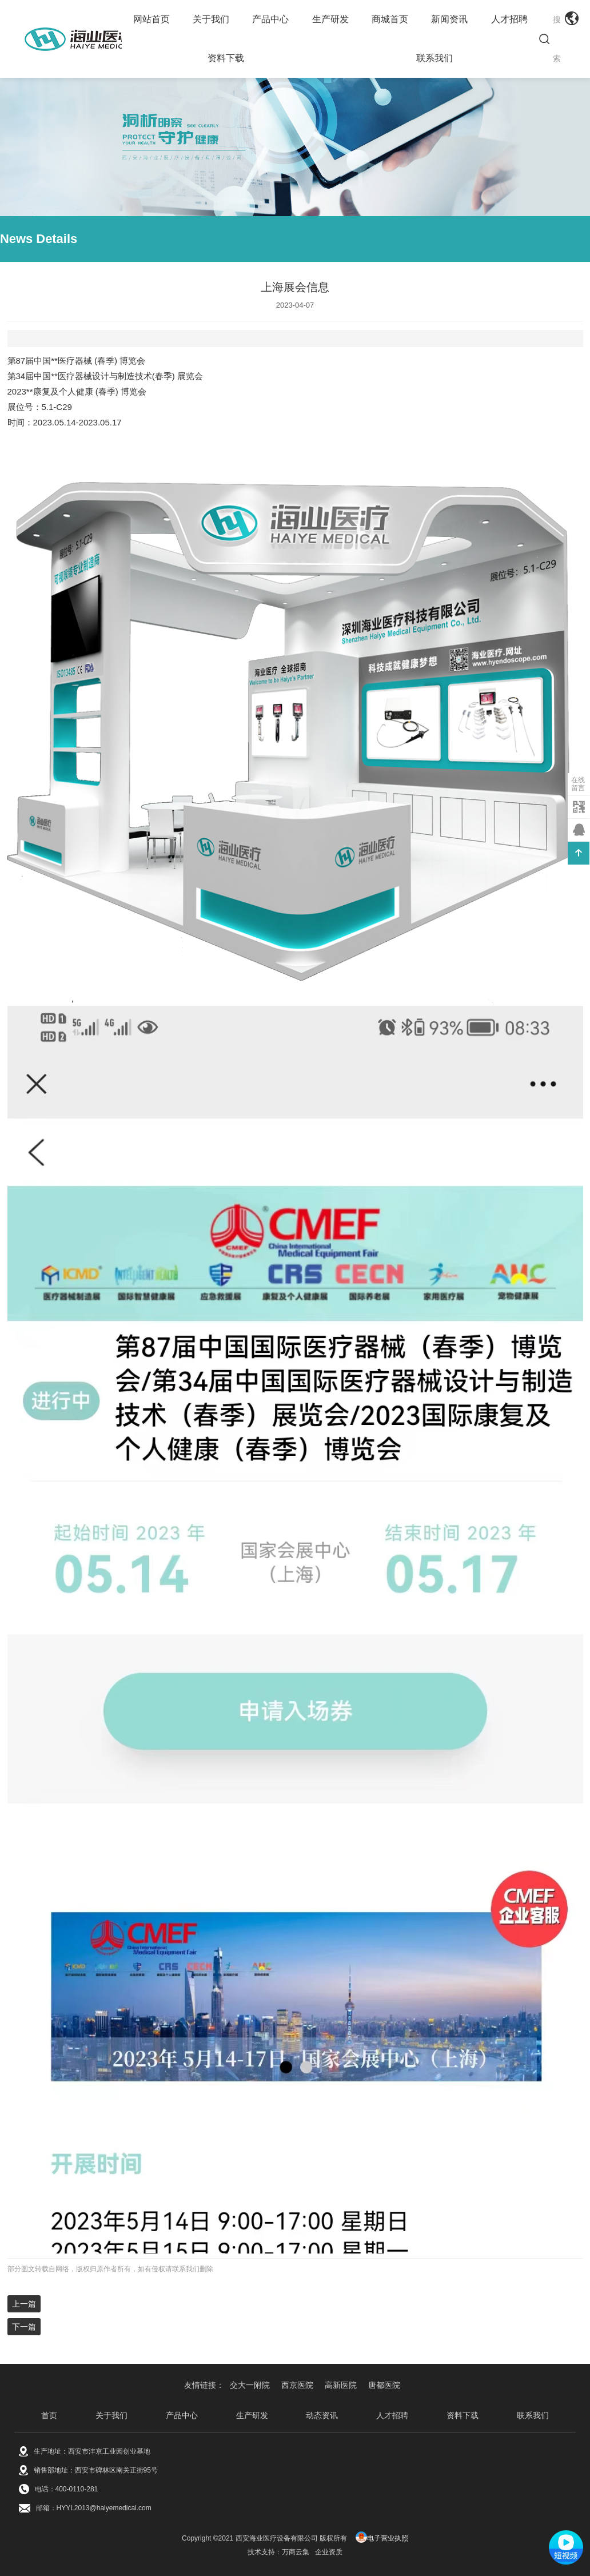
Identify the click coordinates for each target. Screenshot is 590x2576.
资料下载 (226, 58)
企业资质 (328, 2552)
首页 (49, 2415)
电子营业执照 (382, 2538)
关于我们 (211, 19)
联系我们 (434, 58)
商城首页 (390, 19)
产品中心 (270, 19)
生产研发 (330, 19)
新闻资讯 (449, 19)
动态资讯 (322, 2415)
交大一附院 (250, 2385)
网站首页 (151, 19)
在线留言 (578, 784)
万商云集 (295, 2552)
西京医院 (297, 2385)
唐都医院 (384, 2385)
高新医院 (341, 2385)
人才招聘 (509, 19)
